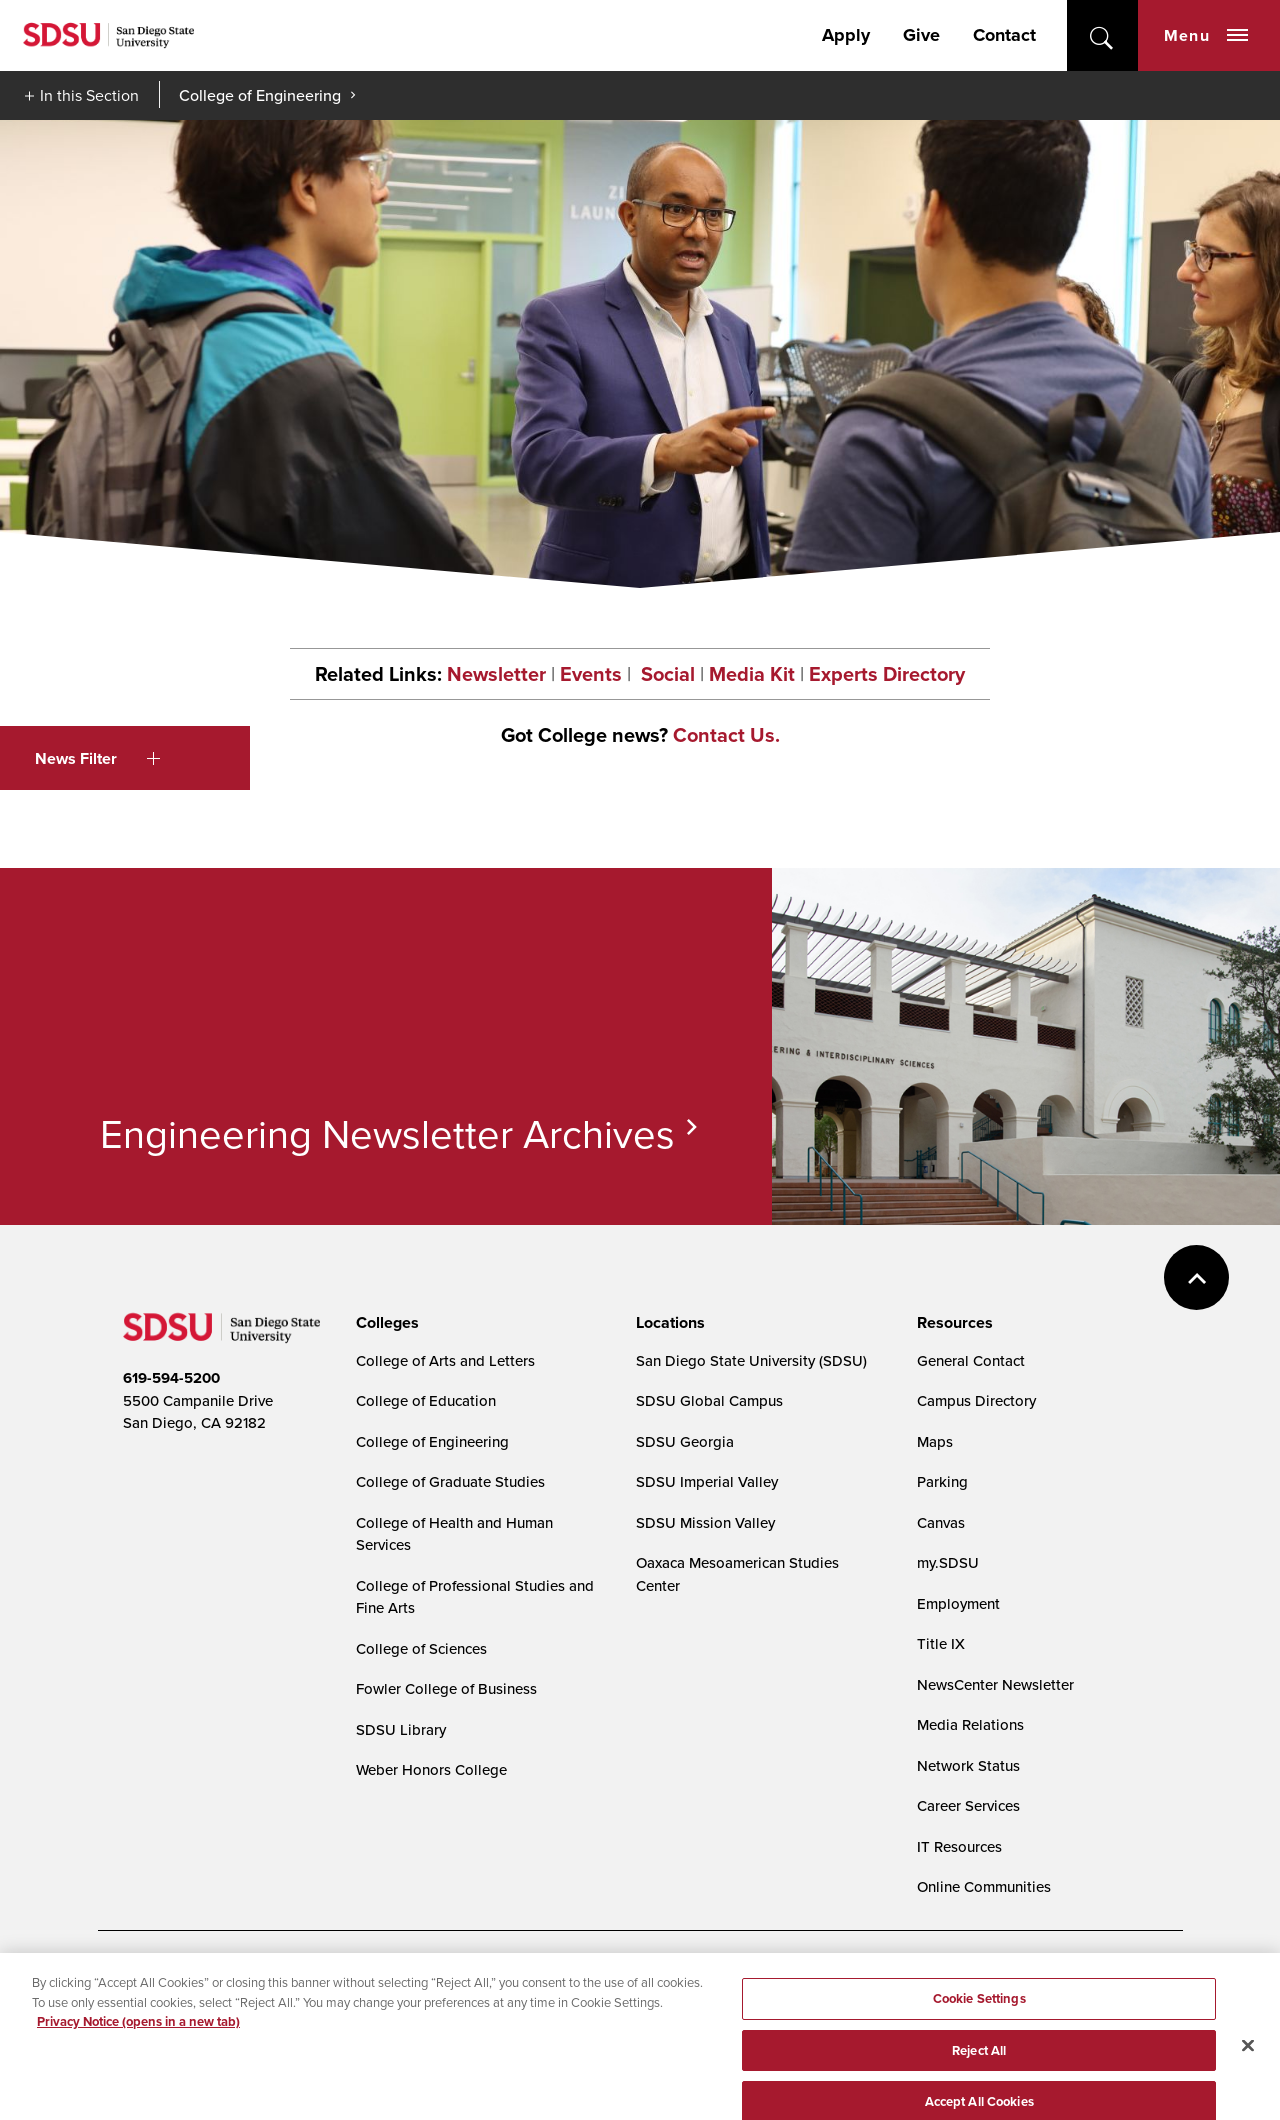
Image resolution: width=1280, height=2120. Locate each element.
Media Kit (752, 674)
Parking (942, 1481)
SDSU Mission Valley (705, 1522)
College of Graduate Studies (450, 1481)
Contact (1004, 35)
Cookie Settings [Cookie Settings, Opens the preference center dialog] (979, 2010)
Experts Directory (887, 674)
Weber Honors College (431, 1769)
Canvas (941, 1522)
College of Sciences (421, 1648)
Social (665, 674)
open (1102, 35)
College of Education (426, 1400)
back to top (1196, 1277)
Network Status (968, 1765)
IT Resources (959, 1846)
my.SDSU (948, 1562)
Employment (958, 1603)
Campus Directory (976, 1400)
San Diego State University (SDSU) (751, 1360)
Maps (935, 1441)
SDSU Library (401, 1729)
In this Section (89, 95)
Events (591, 674)
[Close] (1248, 2057)
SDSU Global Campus (709, 1400)
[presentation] (384, 1323)
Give (921, 35)
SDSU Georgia (685, 1441)
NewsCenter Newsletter (995, 1684)
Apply (846, 35)
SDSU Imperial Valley (707, 1481)
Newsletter (496, 674)
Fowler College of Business (446, 1688)
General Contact (971, 1360)
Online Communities (984, 1886)
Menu (1206, 35)
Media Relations (970, 1724)
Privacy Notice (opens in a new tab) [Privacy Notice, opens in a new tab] (138, 2033)
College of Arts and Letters (445, 1360)
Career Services (968, 1805)
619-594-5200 (171, 1378)
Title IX (941, 1643)
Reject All (979, 2062)
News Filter (97, 758)
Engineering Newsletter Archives (387, 1133)
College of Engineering (260, 95)
